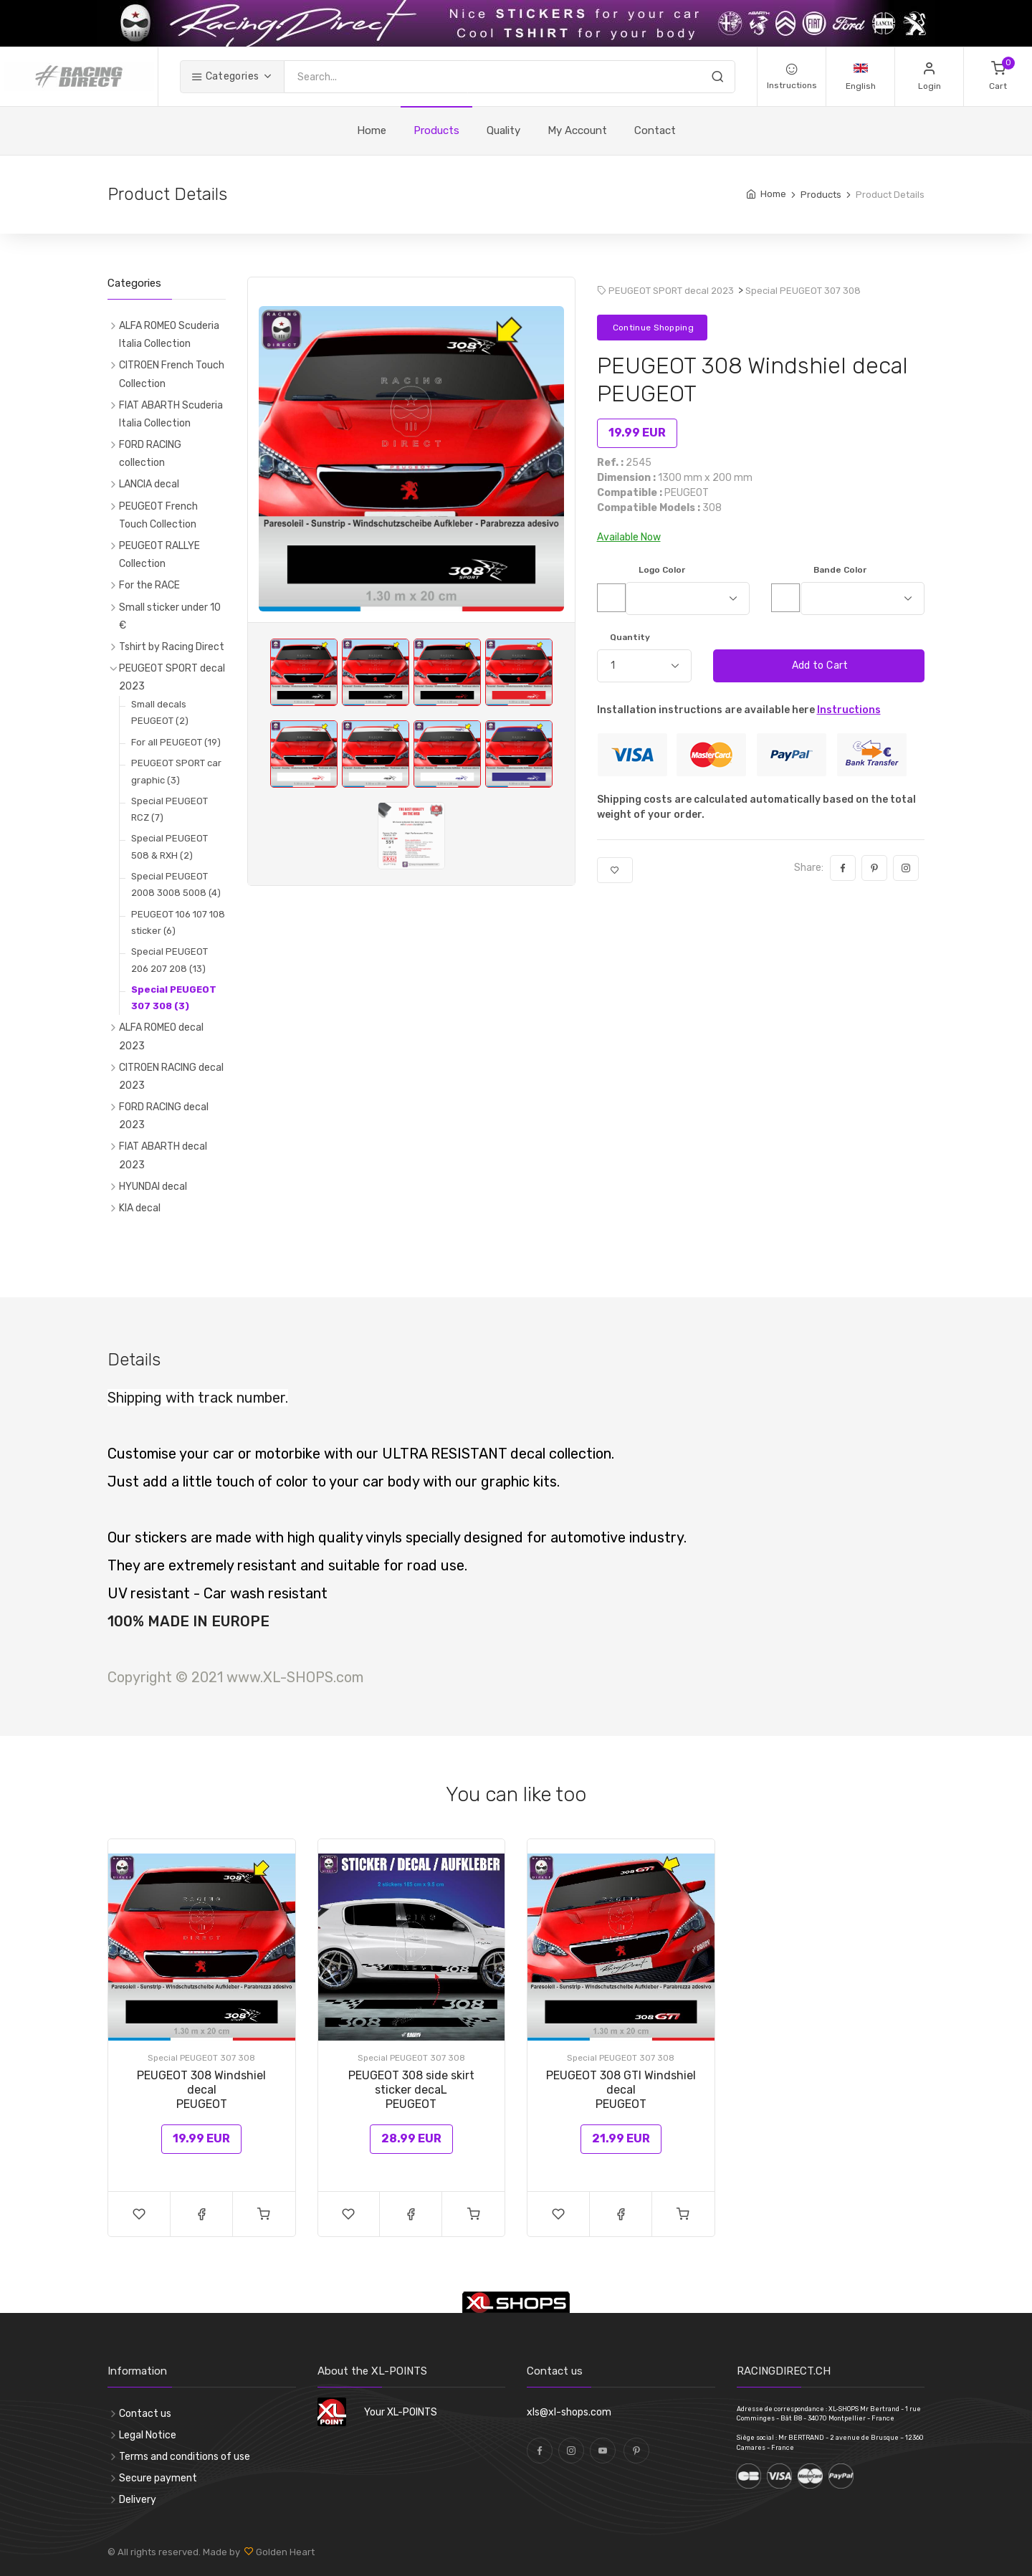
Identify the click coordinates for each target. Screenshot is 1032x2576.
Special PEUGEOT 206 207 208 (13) (169, 959)
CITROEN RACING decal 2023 (171, 1077)
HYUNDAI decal (153, 1186)
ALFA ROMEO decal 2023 (161, 1036)
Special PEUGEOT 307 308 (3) (173, 997)
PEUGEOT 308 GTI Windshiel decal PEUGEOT (621, 2090)
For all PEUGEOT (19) (176, 742)
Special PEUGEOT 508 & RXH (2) (169, 846)
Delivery (137, 2500)
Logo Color (662, 570)
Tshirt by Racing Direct (171, 647)
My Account (577, 130)
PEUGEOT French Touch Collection (158, 515)
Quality (503, 130)
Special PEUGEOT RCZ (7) (169, 809)
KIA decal (140, 1208)
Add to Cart (818, 665)
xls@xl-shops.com (569, 2412)
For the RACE (149, 585)
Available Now (629, 537)
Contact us (145, 2414)
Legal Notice (147, 2435)
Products (436, 130)
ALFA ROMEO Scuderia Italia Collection (169, 335)
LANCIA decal (149, 484)
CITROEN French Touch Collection (171, 374)
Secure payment (158, 2478)
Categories (225, 76)
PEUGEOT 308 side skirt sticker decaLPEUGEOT (411, 2090)
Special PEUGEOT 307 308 (803, 290)
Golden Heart (284, 2552)
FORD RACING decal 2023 (164, 1116)
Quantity (630, 637)
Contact (655, 130)
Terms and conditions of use (184, 2457)
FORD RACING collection (150, 454)
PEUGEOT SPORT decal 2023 (172, 677)
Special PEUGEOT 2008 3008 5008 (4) (176, 884)
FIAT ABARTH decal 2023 (163, 1155)
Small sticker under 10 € (170, 616)
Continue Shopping (652, 328)
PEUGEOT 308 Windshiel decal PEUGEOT (201, 2090)
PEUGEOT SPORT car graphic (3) (176, 771)
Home (371, 130)
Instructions (849, 710)
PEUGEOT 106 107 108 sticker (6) (178, 922)
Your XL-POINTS (400, 2412)
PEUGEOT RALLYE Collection (159, 555)
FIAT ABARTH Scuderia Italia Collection (171, 414)
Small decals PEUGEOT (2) (159, 712)
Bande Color (839, 570)
